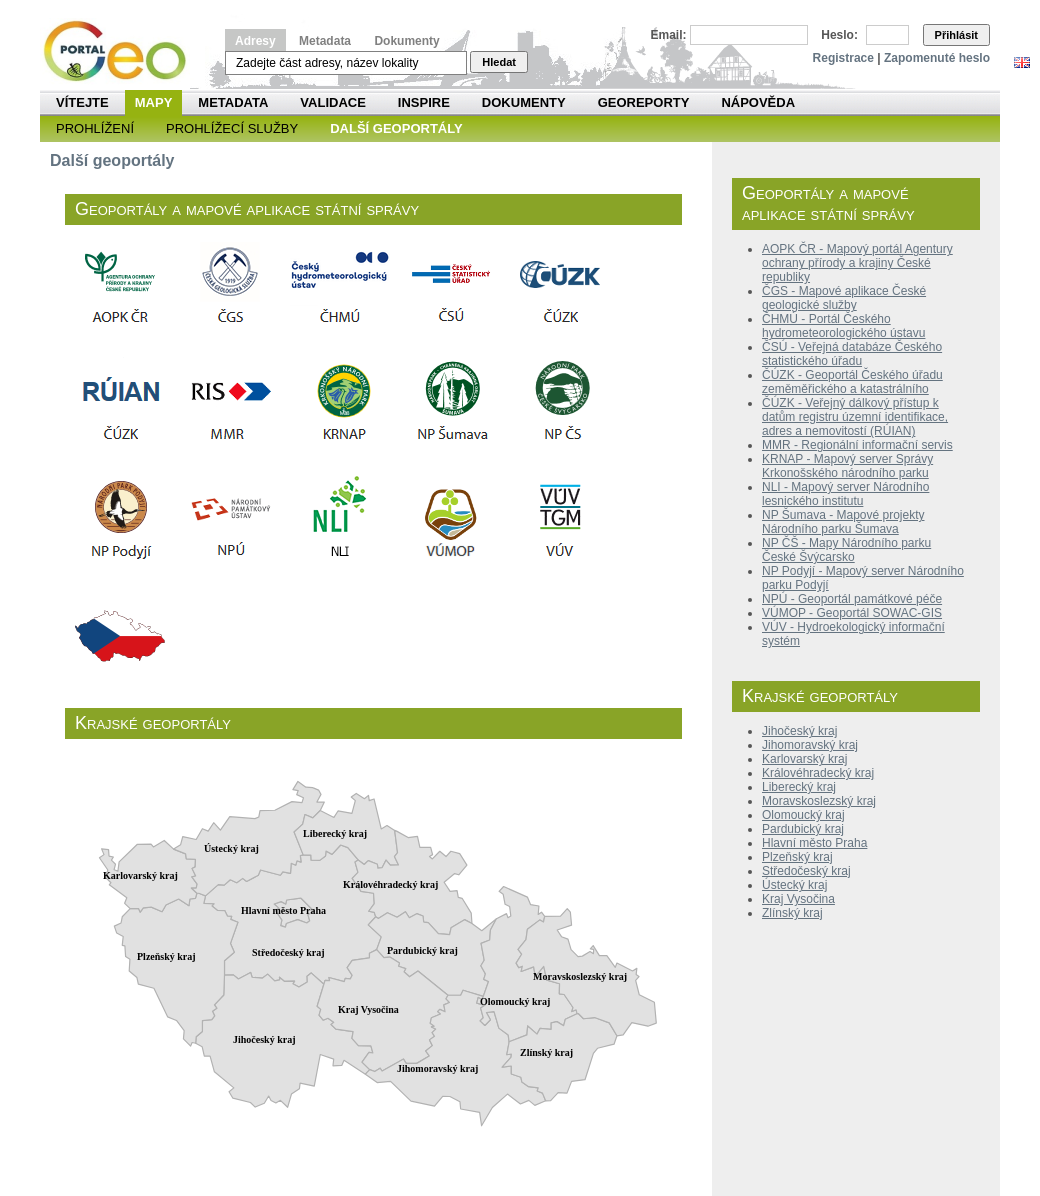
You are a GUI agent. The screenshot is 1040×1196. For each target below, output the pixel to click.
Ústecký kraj (794, 885)
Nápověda (758, 102)
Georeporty (644, 102)
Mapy (154, 102)
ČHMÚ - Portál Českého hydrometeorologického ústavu (843, 326)
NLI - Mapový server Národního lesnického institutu (845, 494)
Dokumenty (406, 41)
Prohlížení (95, 128)
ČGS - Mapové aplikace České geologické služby (844, 298)
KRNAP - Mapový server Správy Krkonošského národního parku (847, 466)
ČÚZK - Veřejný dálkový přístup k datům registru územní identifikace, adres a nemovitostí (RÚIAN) (855, 417)
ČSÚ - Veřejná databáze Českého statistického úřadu (852, 354)
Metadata (325, 41)
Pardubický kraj (803, 829)
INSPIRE (424, 102)
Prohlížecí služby (232, 128)
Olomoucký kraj (803, 815)
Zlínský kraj (792, 913)
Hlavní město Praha (814, 843)
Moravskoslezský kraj (819, 801)
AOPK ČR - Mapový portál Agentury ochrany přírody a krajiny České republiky (857, 263)
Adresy (255, 41)
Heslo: (839, 35)
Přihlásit (956, 35)
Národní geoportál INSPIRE (122, 51)
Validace (332, 102)
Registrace (843, 58)
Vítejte (82, 102)
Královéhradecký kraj (818, 773)
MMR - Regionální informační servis (857, 445)
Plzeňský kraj (797, 857)
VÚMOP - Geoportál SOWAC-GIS (852, 613)
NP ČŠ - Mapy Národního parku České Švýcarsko (846, 550)
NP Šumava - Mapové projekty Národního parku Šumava (843, 522)
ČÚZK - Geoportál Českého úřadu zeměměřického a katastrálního (852, 382)
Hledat (499, 62)
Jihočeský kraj (799, 731)
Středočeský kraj (806, 871)
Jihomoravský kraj (810, 745)
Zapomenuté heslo (937, 58)
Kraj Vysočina (798, 899)
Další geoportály (396, 128)
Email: (669, 35)
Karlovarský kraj (804, 759)
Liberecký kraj (799, 787)
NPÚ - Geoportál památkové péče (852, 599)
